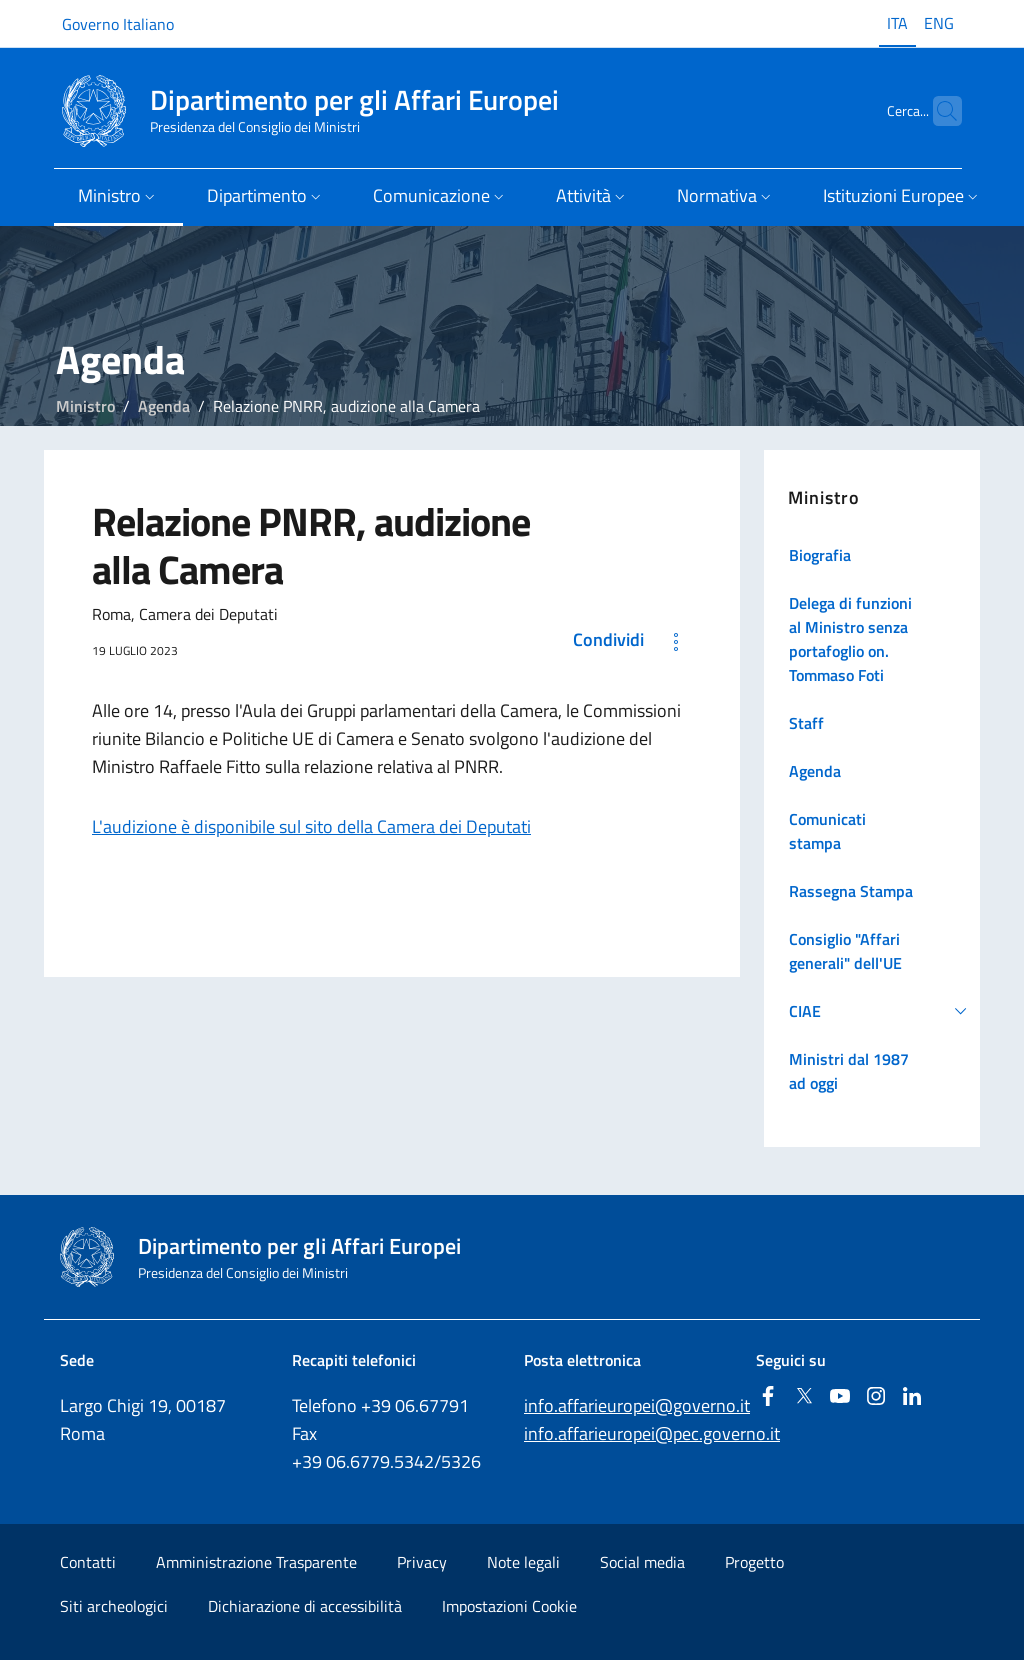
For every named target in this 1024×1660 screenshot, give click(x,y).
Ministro (85, 406)
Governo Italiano (118, 24)
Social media (642, 1562)
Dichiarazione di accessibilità (305, 1606)
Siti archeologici (114, 1606)
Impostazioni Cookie (509, 1606)
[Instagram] (876, 1397)
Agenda (164, 406)
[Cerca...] (938, 111)
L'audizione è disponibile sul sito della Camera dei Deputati (311, 826)
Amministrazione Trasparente (256, 1562)
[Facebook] (768, 1397)
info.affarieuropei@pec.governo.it (652, 1433)
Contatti (88, 1562)
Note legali (523, 1562)
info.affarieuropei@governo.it (637, 1405)
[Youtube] (840, 1397)
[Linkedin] (912, 1397)
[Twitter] (804, 1397)
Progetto (754, 1562)
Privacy (422, 1562)
